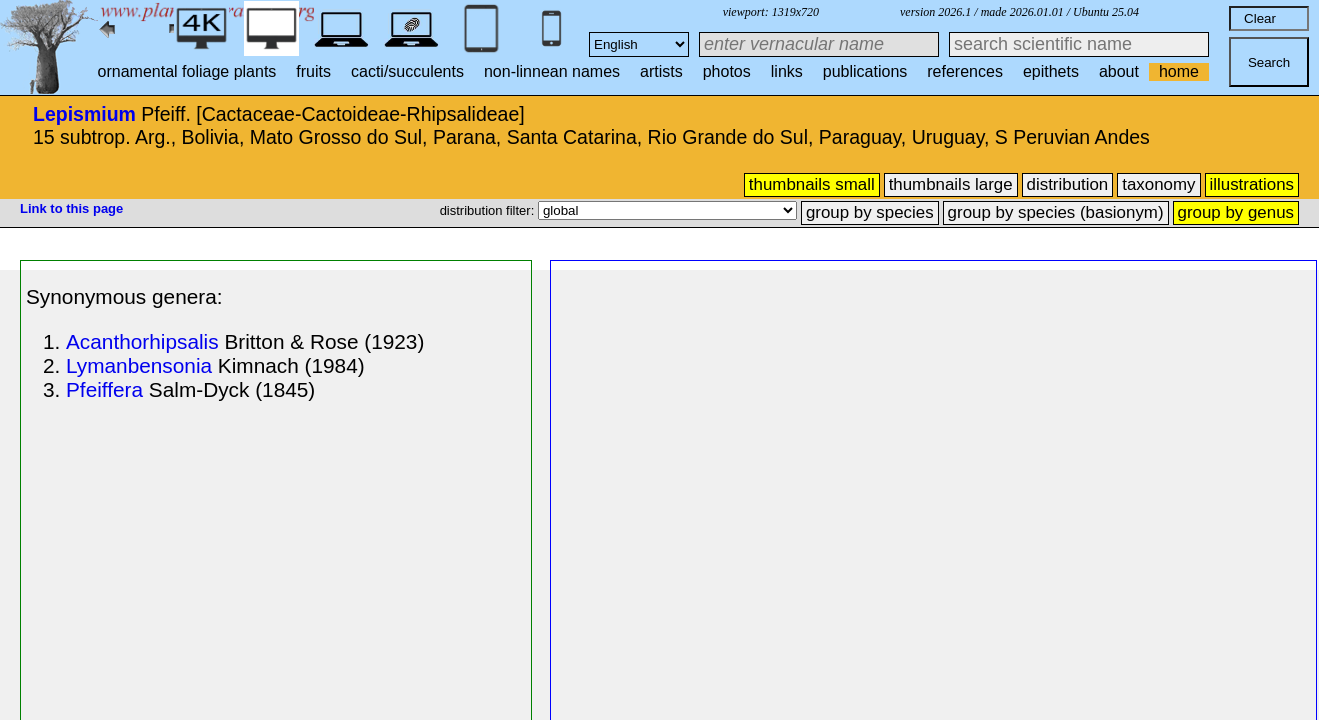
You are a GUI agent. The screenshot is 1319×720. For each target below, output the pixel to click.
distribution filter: (489, 210)
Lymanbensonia (139, 365)
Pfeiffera (104, 389)
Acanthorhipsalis (142, 341)
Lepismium (84, 114)
